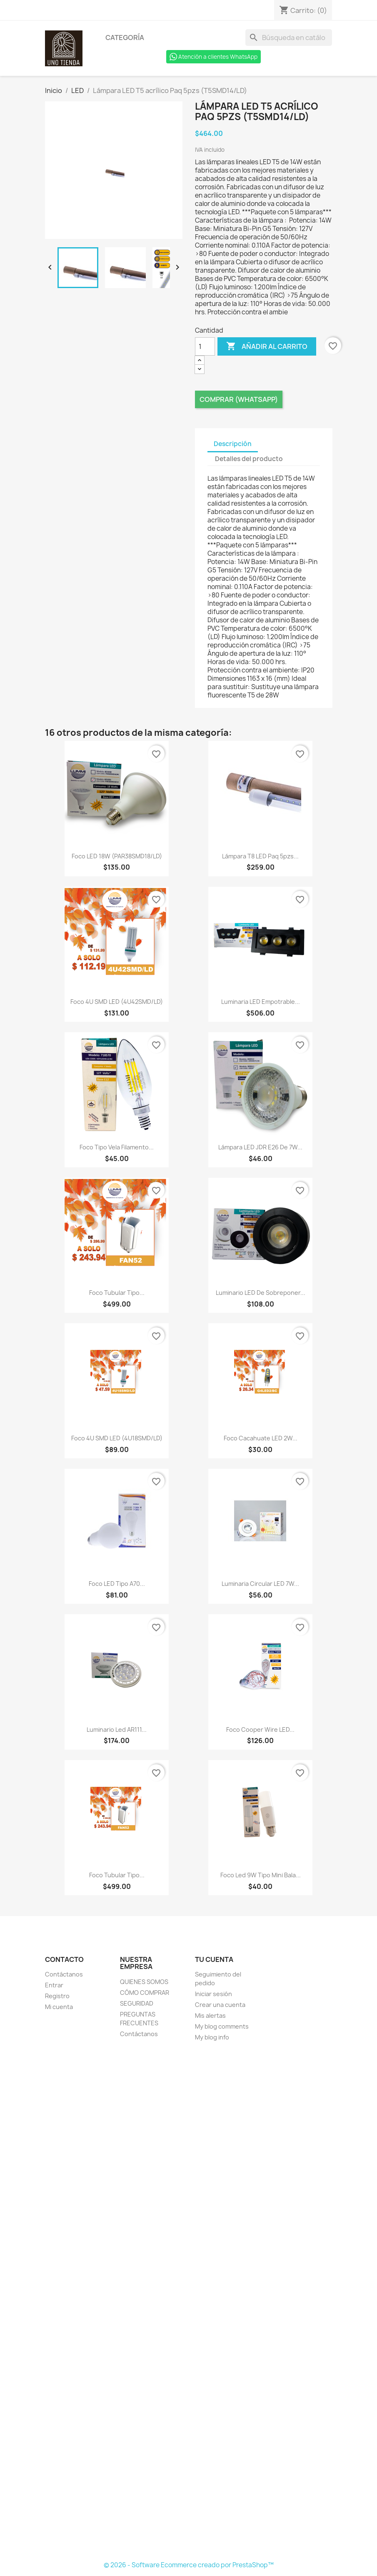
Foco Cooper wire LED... (260, 1729)
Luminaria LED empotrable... (260, 1002)
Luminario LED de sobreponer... (260, 1293)
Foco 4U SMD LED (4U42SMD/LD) (116, 1002)
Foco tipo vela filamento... (117, 1147)
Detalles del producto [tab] (249, 458)
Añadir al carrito (266, 346)
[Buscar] (288, 37)
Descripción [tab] (233, 443)
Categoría (124, 37)
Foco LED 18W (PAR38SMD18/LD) (117, 856)
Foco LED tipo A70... (117, 1584)
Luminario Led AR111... (117, 1729)
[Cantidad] (205, 346)
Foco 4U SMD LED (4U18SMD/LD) (116, 1438)
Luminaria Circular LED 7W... (260, 1584)
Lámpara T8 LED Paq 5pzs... (260, 856)
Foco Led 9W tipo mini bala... (260, 1875)
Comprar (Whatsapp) (239, 399)
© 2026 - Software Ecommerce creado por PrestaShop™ (189, 2565)
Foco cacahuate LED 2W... (260, 1438)
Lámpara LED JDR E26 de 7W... (260, 1147)
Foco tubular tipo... (117, 1293)
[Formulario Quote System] (189, 2302)
